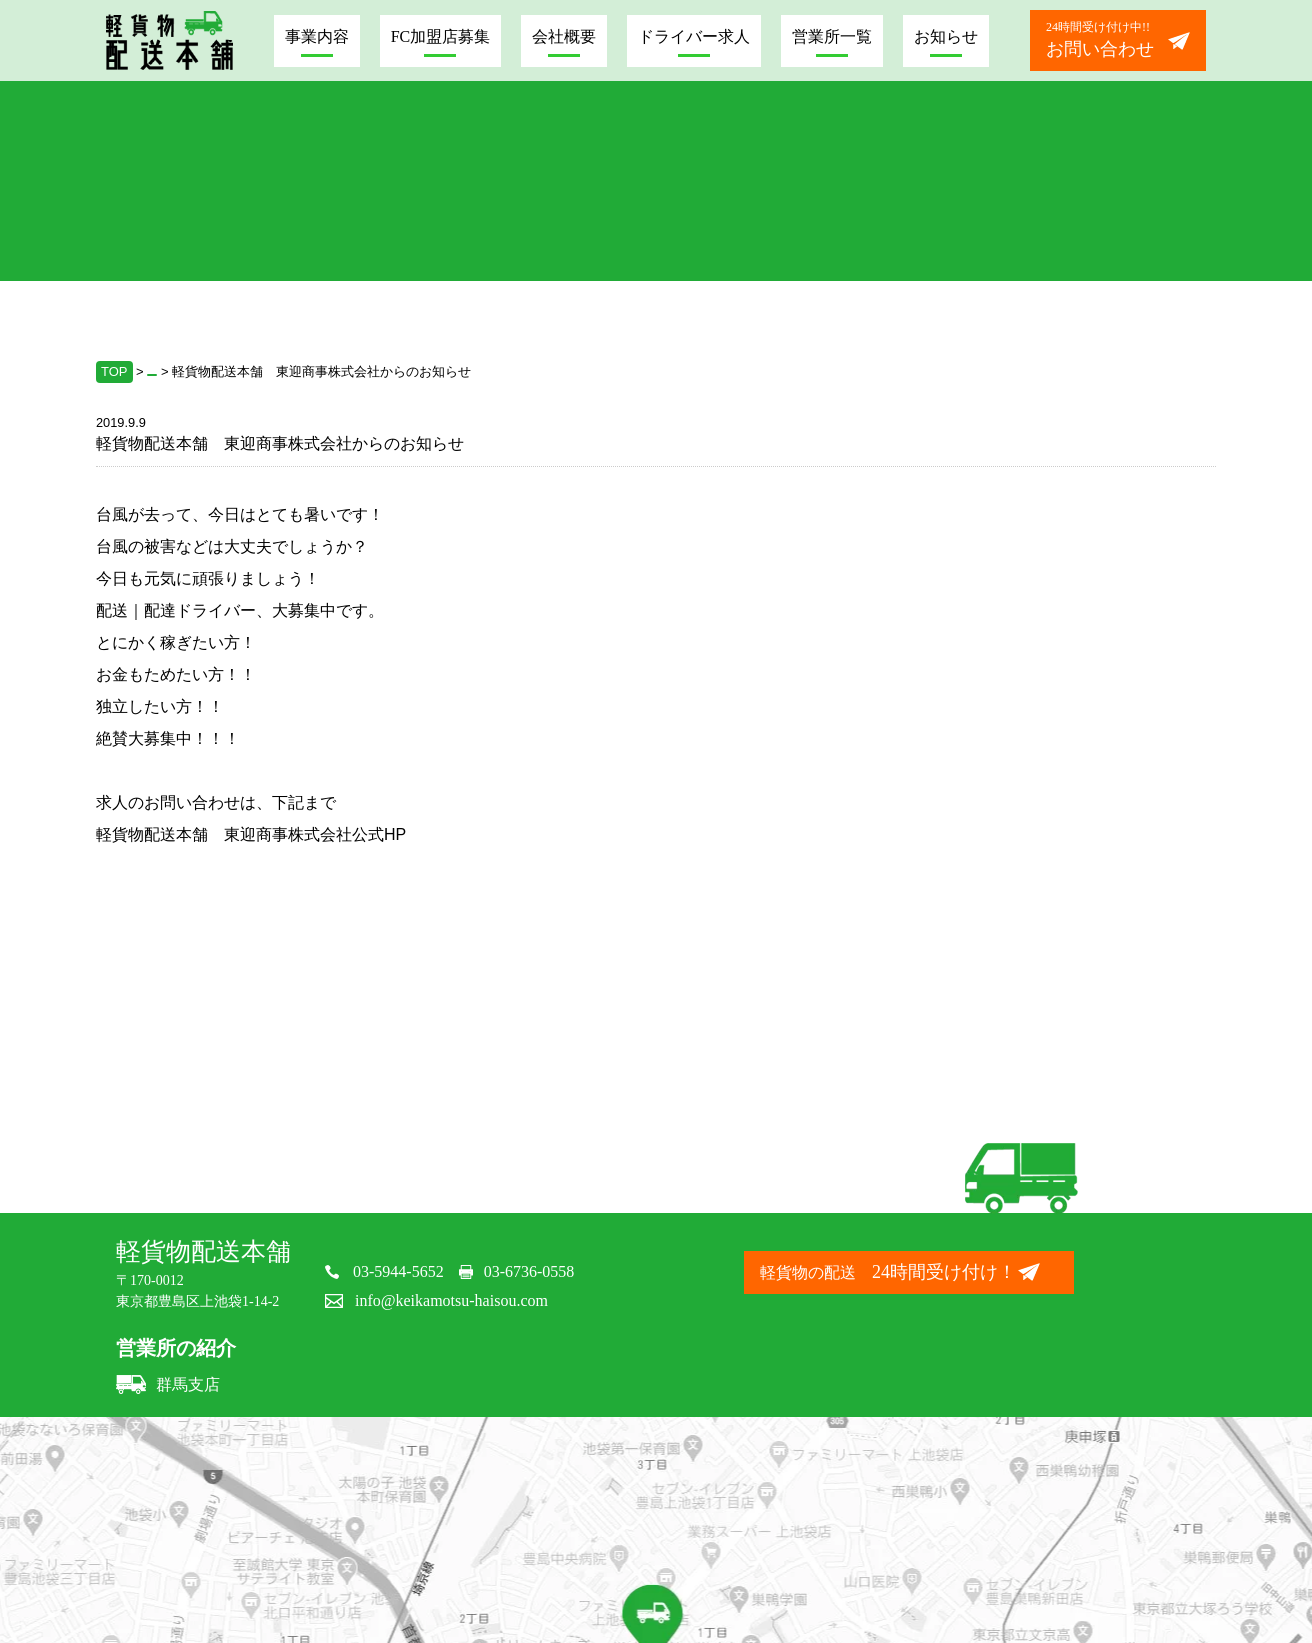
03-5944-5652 (398, 1271)
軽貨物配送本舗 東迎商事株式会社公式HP (251, 834)
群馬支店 (168, 1384)
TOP (114, 371)
